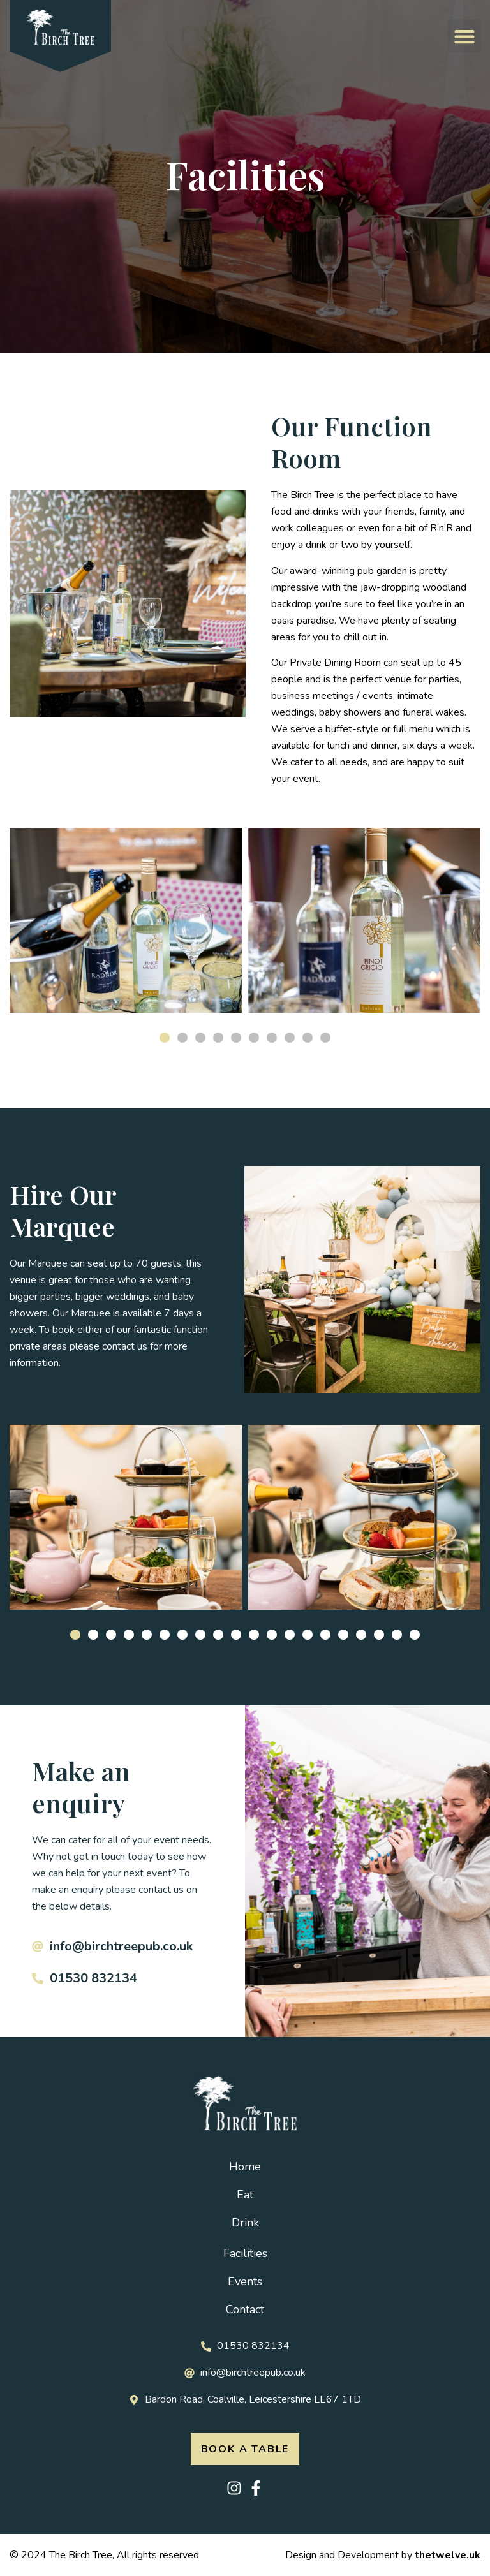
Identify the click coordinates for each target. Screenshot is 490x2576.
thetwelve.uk (447, 2555)
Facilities (245, 2253)
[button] (464, 36)
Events (245, 2281)
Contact (245, 2309)
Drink (245, 2222)
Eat (245, 2194)
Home (245, 2166)
